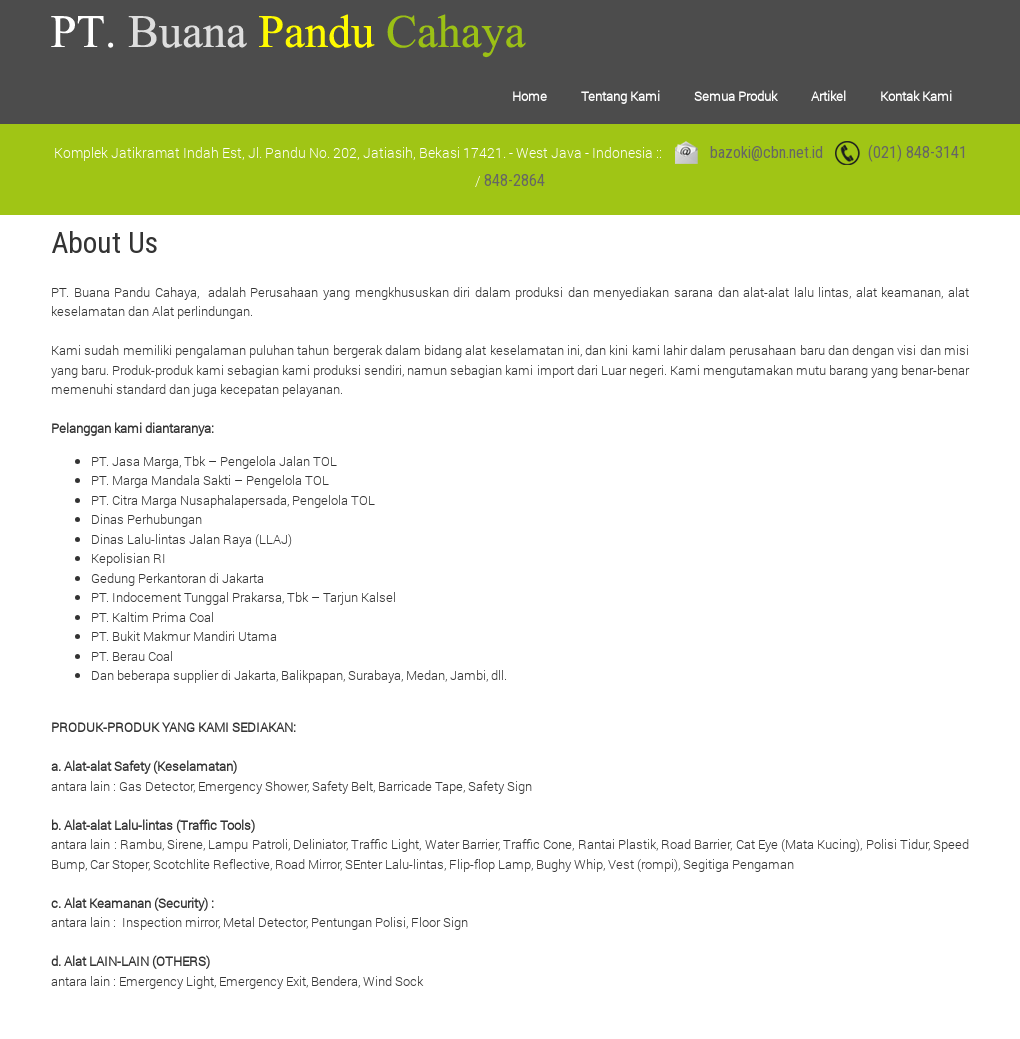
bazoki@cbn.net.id (766, 152)
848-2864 (514, 180)
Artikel (828, 96)
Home (529, 96)
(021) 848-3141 (917, 152)
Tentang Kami (620, 96)
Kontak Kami (916, 96)
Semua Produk (735, 96)
